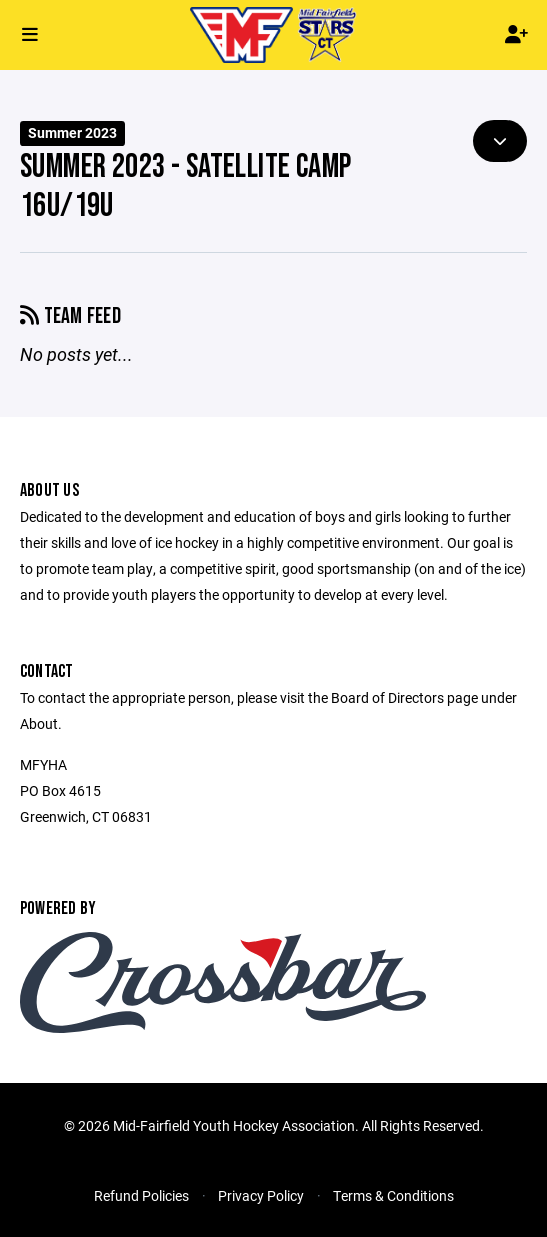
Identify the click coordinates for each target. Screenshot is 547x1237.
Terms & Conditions (393, 1195)
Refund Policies (141, 1195)
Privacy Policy (261, 1195)
